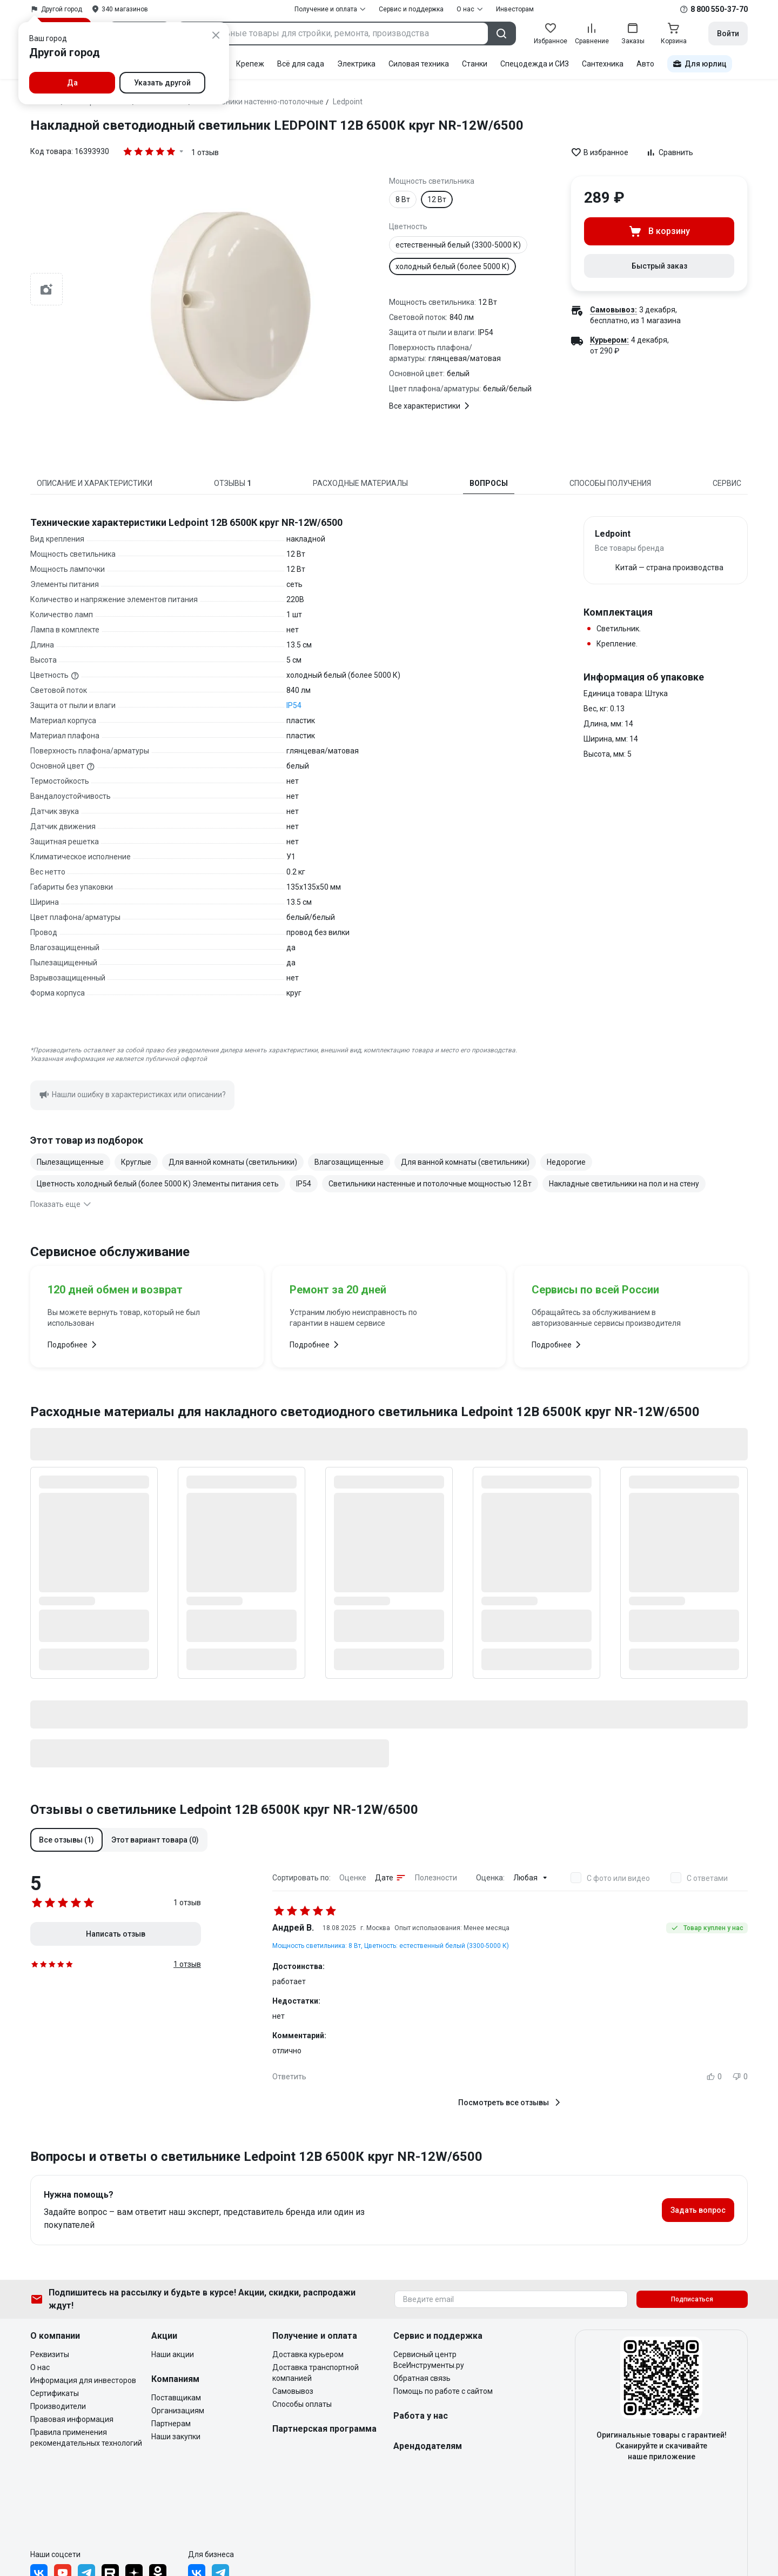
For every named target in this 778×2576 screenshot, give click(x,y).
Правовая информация (71, 2419)
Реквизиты (49, 2354)
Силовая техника (418, 63)
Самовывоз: (613, 309)
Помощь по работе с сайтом (443, 2391)
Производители (58, 2406)
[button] (66, 1840)
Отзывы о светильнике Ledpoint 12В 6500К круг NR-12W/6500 (224, 1809)
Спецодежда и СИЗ (534, 63)
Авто (645, 63)
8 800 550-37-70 (719, 9)
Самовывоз (292, 2391)
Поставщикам (176, 2397)
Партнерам (171, 2423)
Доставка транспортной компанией (315, 2373)
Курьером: (609, 340)
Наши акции (172, 2354)
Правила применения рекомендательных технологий (86, 2437)
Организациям (177, 2410)
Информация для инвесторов (83, 2380)
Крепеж (250, 63)
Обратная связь (422, 2378)
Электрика (356, 63)
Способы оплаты (302, 2404)
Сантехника (602, 63)
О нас (40, 2367)
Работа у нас (420, 2416)
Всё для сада (300, 63)
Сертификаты (54, 2393)
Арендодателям (427, 2446)
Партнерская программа (324, 2429)
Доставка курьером (308, 2354)
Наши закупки (175, 2436)
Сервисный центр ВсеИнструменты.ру (428, 2360)
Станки (474, 63)
